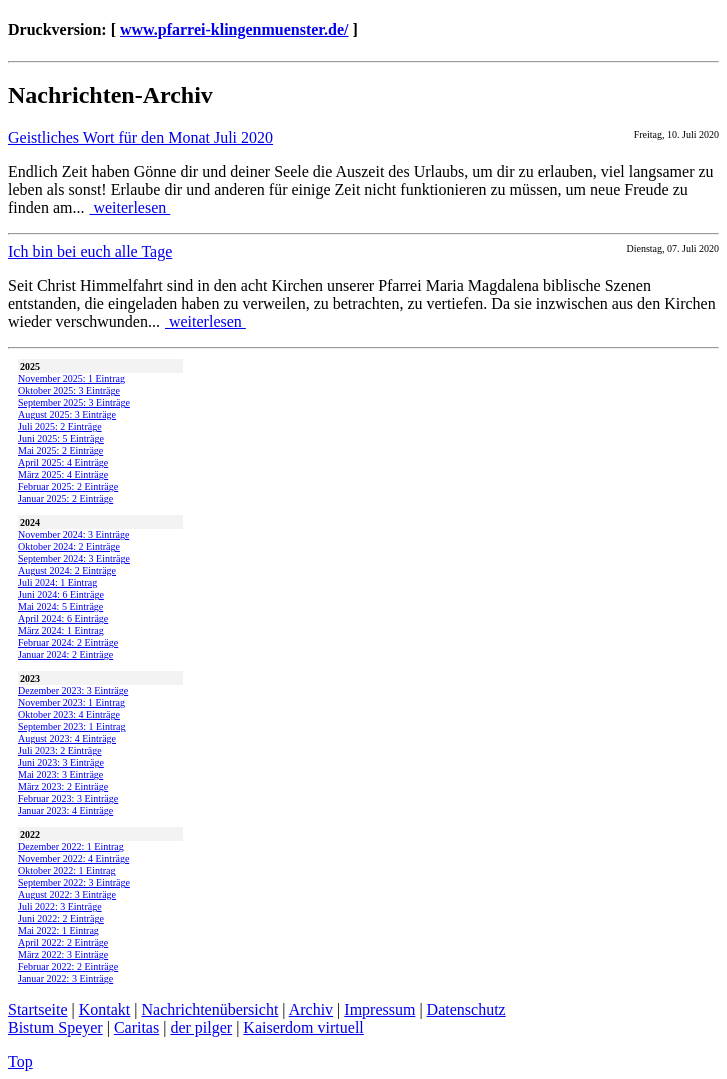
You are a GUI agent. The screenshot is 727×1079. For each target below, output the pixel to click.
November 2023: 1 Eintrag (71, 702)
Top (20, 1061)
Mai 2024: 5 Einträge (60, 606)
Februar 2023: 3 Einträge (68, 798)
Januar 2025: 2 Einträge (65, 498)
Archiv (311, 1009)
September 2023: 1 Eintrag (71, 726)
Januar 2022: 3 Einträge (65, 978)
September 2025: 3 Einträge (74, 402)
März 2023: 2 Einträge (63, 786)
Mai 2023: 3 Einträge (60, 774)
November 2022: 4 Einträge (73, 858)
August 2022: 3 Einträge (67, 894)
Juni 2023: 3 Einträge (61, 762)
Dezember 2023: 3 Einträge (73, 690)
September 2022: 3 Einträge (74, 882)
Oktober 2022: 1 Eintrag (66, 870)
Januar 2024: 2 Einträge (65, 654)
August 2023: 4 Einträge (67, 738)
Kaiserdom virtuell (303, 1027)
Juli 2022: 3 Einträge (60, 906)
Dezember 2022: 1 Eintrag (71, 846)
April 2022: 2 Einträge (63, 942)
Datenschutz (466, 1009)
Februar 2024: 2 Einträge (68, 642)
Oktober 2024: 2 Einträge (69, 546)
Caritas (136, 1027)
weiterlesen (129, 207)
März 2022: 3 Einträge (63, 954)
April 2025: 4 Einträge (63, 462)
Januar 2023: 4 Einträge (65, 810)
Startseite (38, 1009)
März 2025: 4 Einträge (63, 474)
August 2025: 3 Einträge (67, 414)
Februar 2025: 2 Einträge (68, 486)
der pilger (201, 1027)
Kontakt (105, 1009)
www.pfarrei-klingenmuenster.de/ (234, 29)
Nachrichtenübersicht (210, 1009)
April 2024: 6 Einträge (63, 618)
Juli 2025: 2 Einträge (60, 426)
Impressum (379, 1009)
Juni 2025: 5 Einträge (61, 438)
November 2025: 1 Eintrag (71, 378)
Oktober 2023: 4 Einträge (69, 714)
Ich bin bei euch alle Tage (90, 251)
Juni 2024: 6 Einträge (61, 594)
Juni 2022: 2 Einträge (61, 918)
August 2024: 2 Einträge (67, 570)
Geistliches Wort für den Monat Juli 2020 (140, 137)
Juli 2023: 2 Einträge (60, 750)
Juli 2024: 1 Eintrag (57, 582)
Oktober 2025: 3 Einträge (69, 390)
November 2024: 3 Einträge (73, 534)
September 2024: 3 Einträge (74, 558)
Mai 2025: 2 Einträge (60, 450)
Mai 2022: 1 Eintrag (58, 930)
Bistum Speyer (55, 1027)
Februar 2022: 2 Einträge (68, 966)
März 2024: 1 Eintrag (61, 630)
